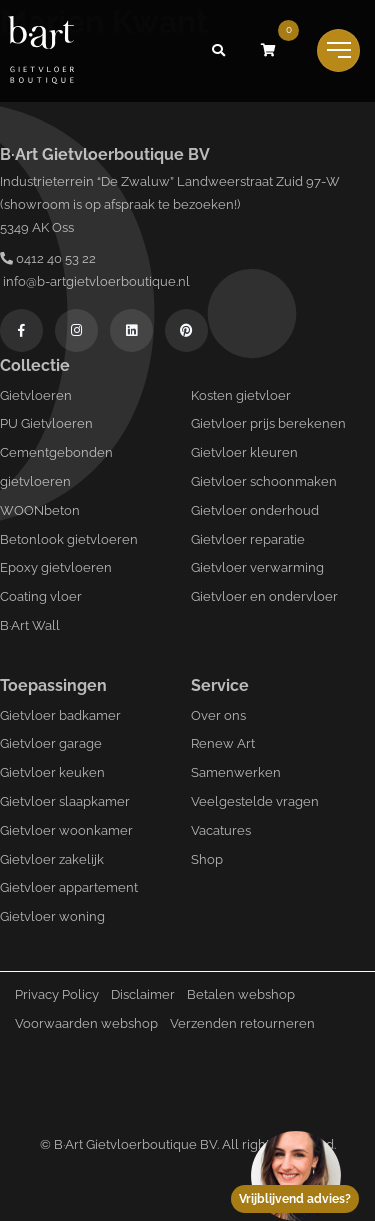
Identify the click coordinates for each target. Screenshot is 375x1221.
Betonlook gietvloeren (69, 539)
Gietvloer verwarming (257, 567)
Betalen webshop (241, 994)
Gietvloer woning (52, 916)
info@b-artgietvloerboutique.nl (95, 281)
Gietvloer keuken (52, 772)
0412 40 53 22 (48, 258)
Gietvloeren (36, 395)
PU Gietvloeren (46, 423)
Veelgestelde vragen (255, 801)
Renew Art (223, 743)
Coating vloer (41, 596)
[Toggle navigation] (338, 50)
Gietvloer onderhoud (255, 510)
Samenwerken (236, 772)
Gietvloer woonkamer (66, 830)
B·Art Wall (30, 625)
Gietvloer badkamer (60, 715)
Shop (207, 859)
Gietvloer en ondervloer (264, 596)
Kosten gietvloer (241, 395)
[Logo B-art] (41, 51)
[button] (218, 51)
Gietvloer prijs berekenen (268, 423)
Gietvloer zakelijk (52, 859)
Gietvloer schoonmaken (264, 481)
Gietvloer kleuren (244, 452)
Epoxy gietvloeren (56, 567)
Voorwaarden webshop (86, 1023)
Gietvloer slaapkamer (65, 801)
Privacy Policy (57, 994)
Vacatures (221, 830)
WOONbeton (40, 510)
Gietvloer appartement (69, 887)
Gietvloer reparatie (248, 539)
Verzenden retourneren (242, 1023)
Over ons (218, 715)
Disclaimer (143, 994)
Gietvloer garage (51, 743)
